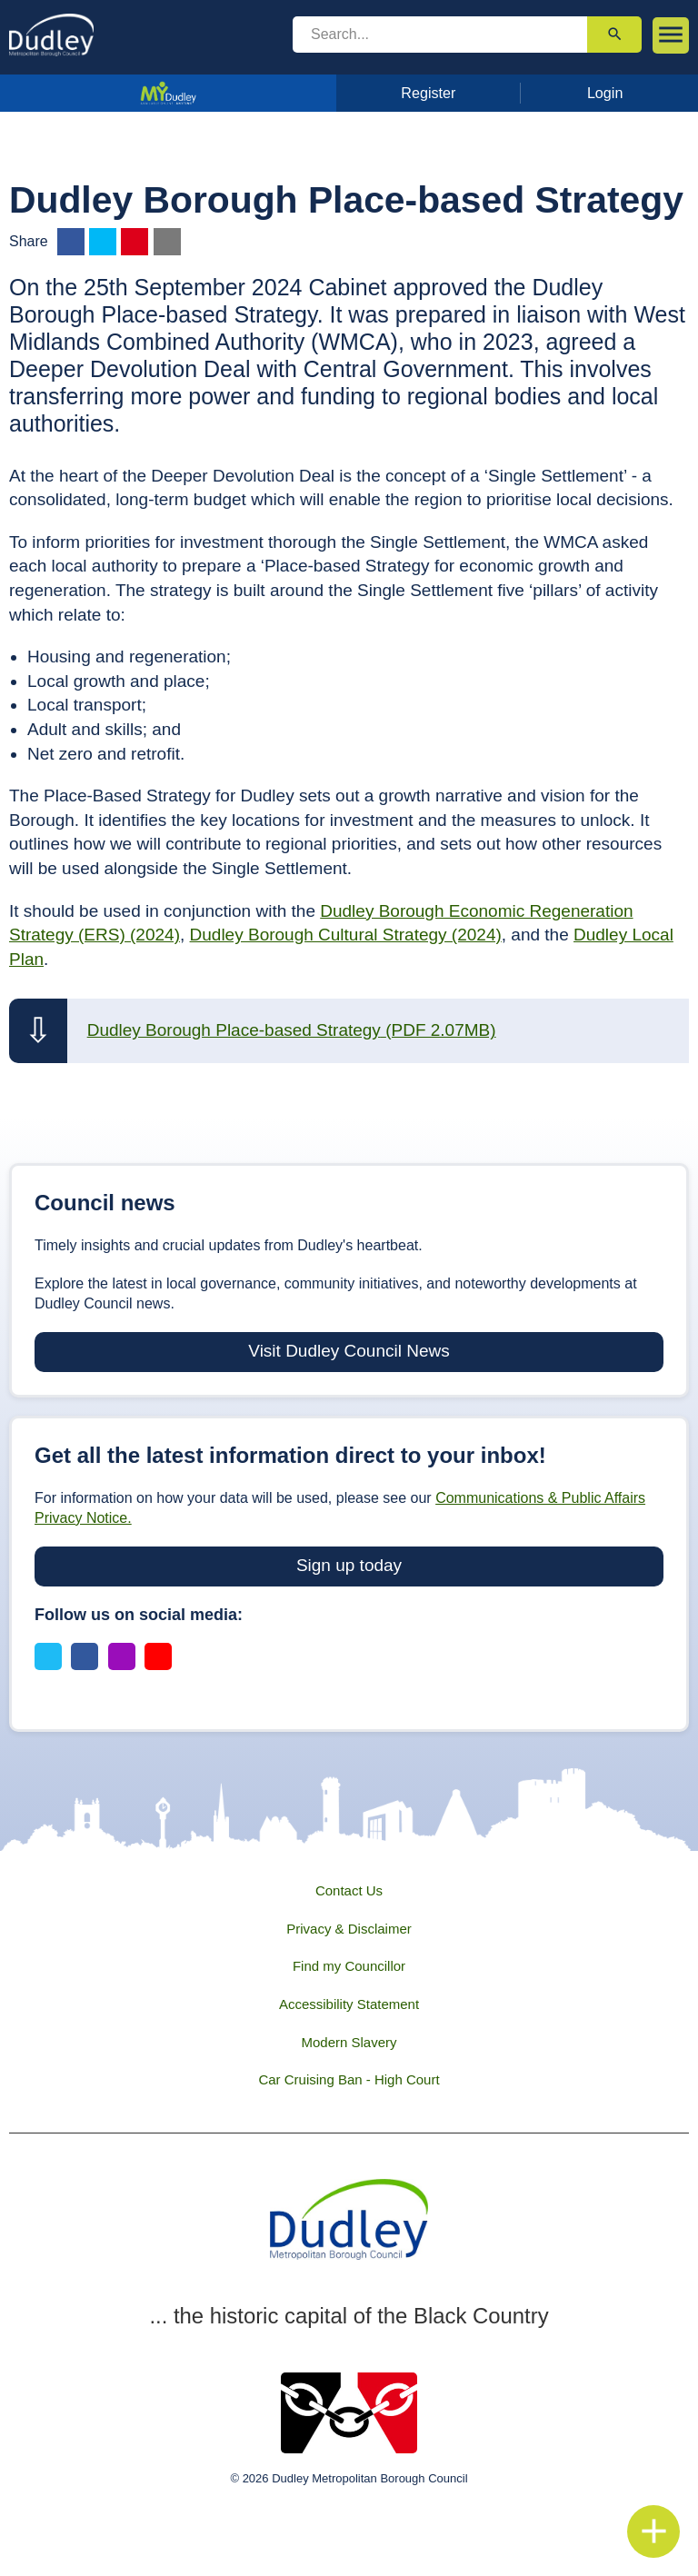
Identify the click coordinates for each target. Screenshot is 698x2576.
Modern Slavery (348, 2042)
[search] (440, 34)
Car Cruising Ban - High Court (348, 2079)
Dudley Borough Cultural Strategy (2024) (346, 934)
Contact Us (349, 1890)
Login (605, 93)
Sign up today (349, 1565)
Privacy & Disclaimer (349, 1928)
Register (428, 93)
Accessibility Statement (349, 2004)
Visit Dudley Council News (348, 1350)
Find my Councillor (349, 1966)
